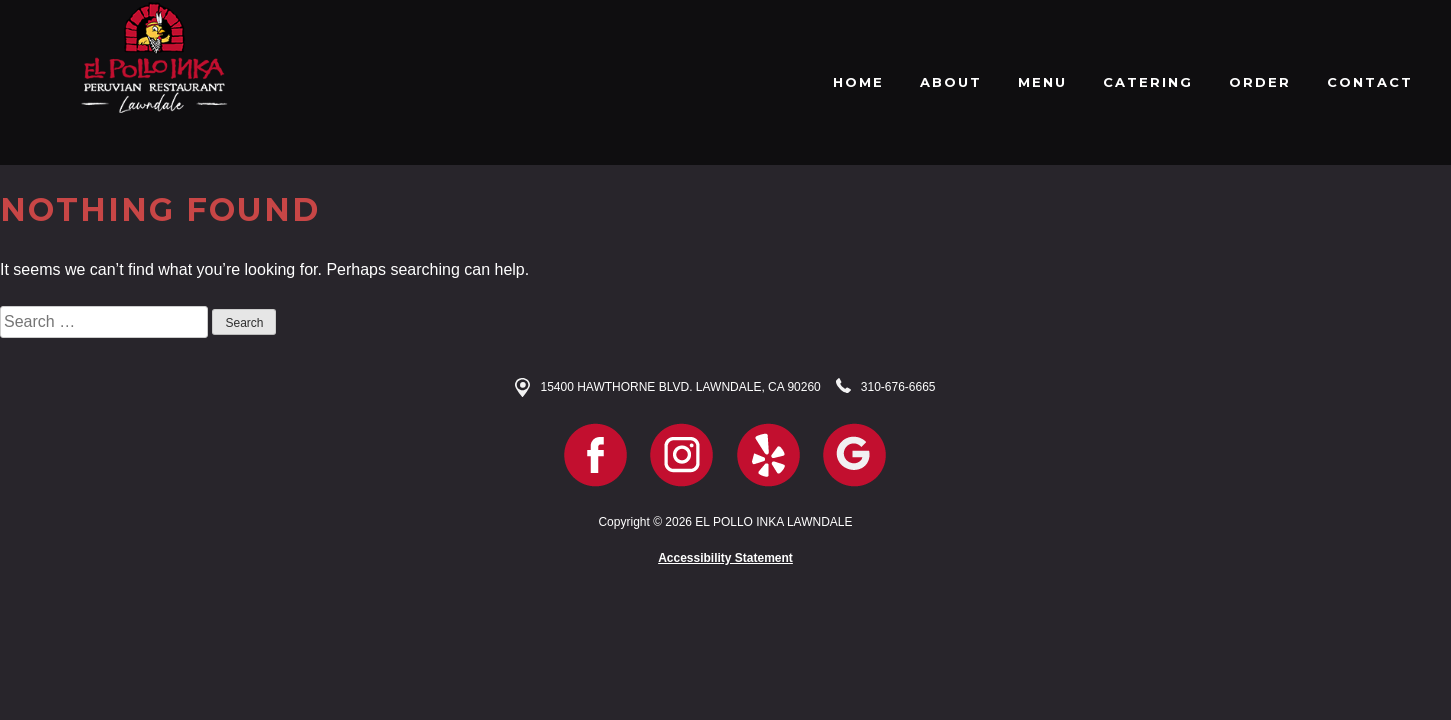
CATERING (1148, 82)
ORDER (1260, 82)
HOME (858, 82)
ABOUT (951, 82)
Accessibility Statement (725, 558)
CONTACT (1370, 82)
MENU (1042, 82)
